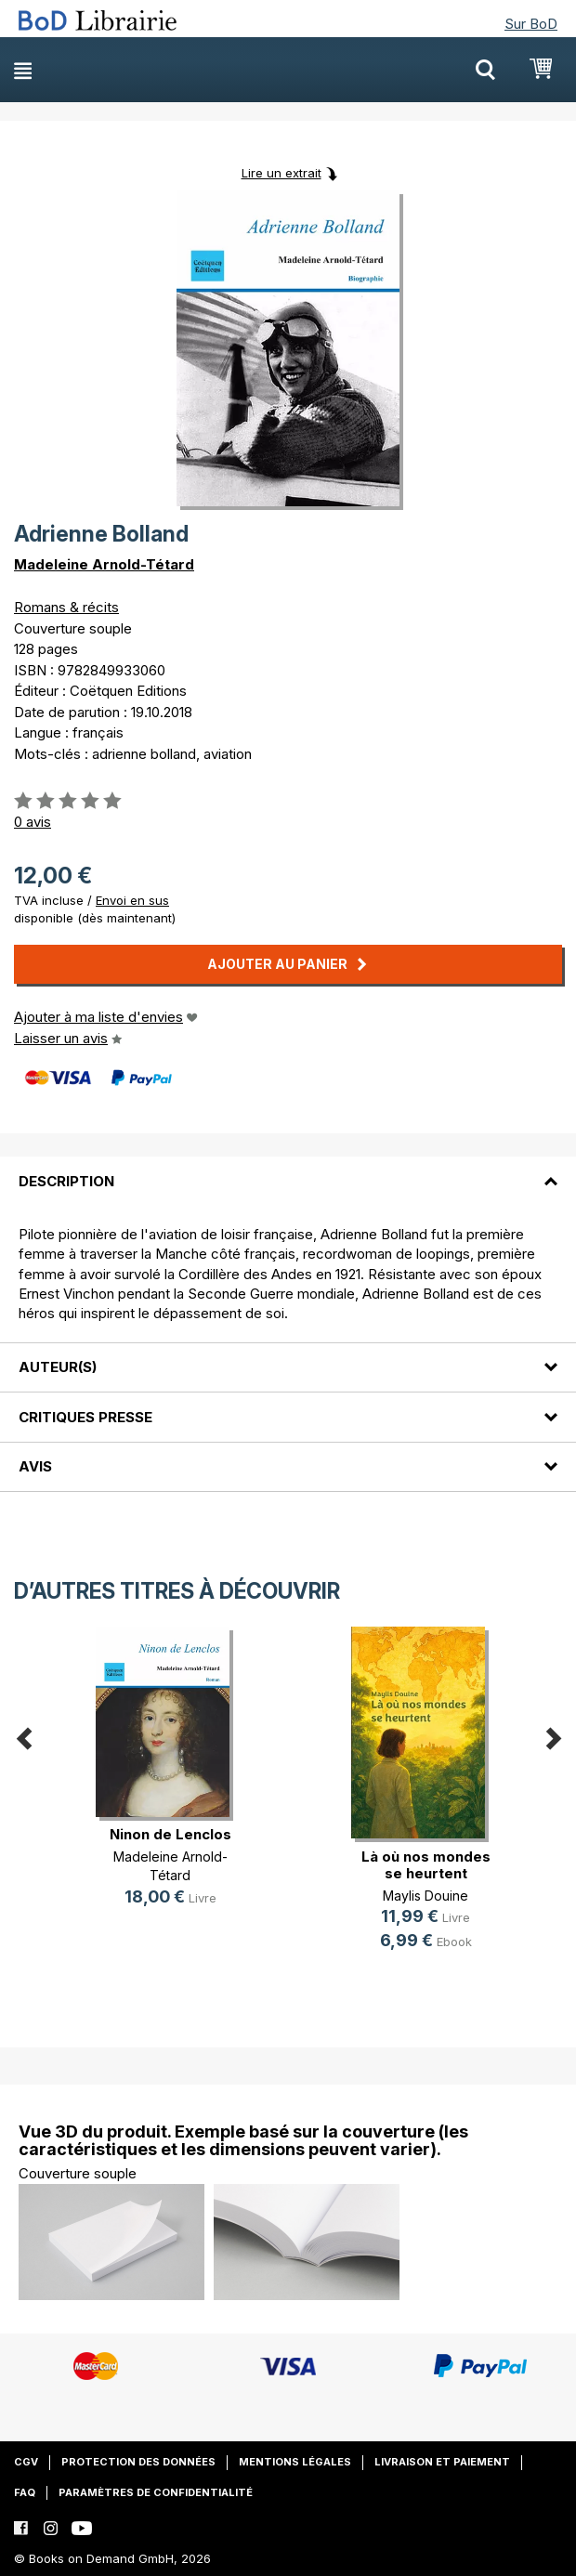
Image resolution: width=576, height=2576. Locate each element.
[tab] (288, 1169)
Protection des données (138, 2461)
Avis (35, 1466)
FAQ (24, 2492)
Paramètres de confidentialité (156, 2492)
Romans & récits (66, 607)
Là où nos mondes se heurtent (426, 1865)
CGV (26, 2461)
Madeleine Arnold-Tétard (104, 564)
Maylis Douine (425, 1895)
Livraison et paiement (442, 2461)
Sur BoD (530, 24)
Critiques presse (85, 1417)
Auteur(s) (58, 1367)
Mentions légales (295, 2461)
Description (66, 1181)
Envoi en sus (132, 900)
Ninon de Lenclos (170, 1834)
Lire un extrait (281, 172)
